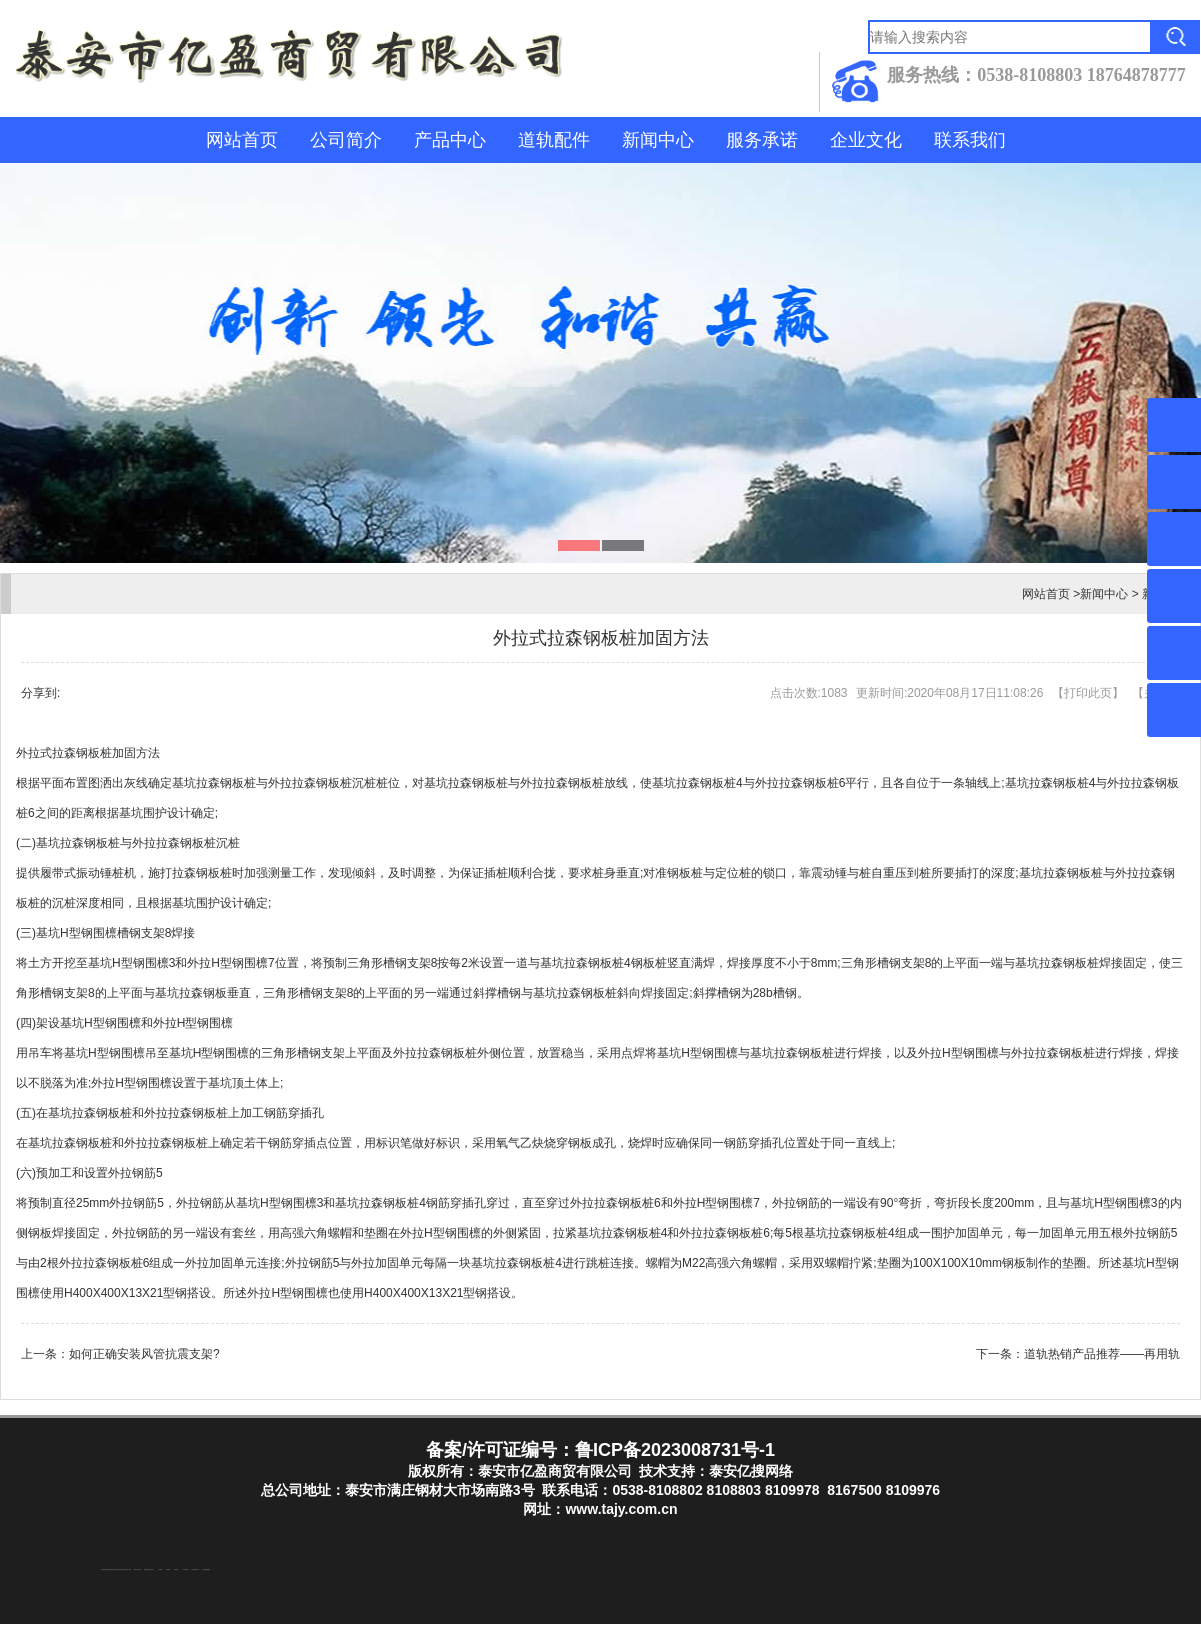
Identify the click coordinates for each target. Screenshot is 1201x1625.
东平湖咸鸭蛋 (108, 1570)
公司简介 (346, 140)
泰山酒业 (119, 1570)
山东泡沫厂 (151, 1570)
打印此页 (1088, 693)
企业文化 (866, 140)
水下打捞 (129, 1570)
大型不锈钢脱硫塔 (206, 1570)
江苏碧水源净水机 (195, 1570)
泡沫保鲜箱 (185, 1570)
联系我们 (970, 140)
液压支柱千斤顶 (137, 1570)
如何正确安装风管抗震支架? (144, 1354)
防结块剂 (103, 1570)
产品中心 (450, 140)
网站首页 (242, 140)
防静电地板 (146, 1570)
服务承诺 (762, 140)
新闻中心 (658, 140)
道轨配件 (554, 140)
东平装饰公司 (124, 1570)
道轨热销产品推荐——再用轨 (1102, 1354)
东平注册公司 (114, 1570)
